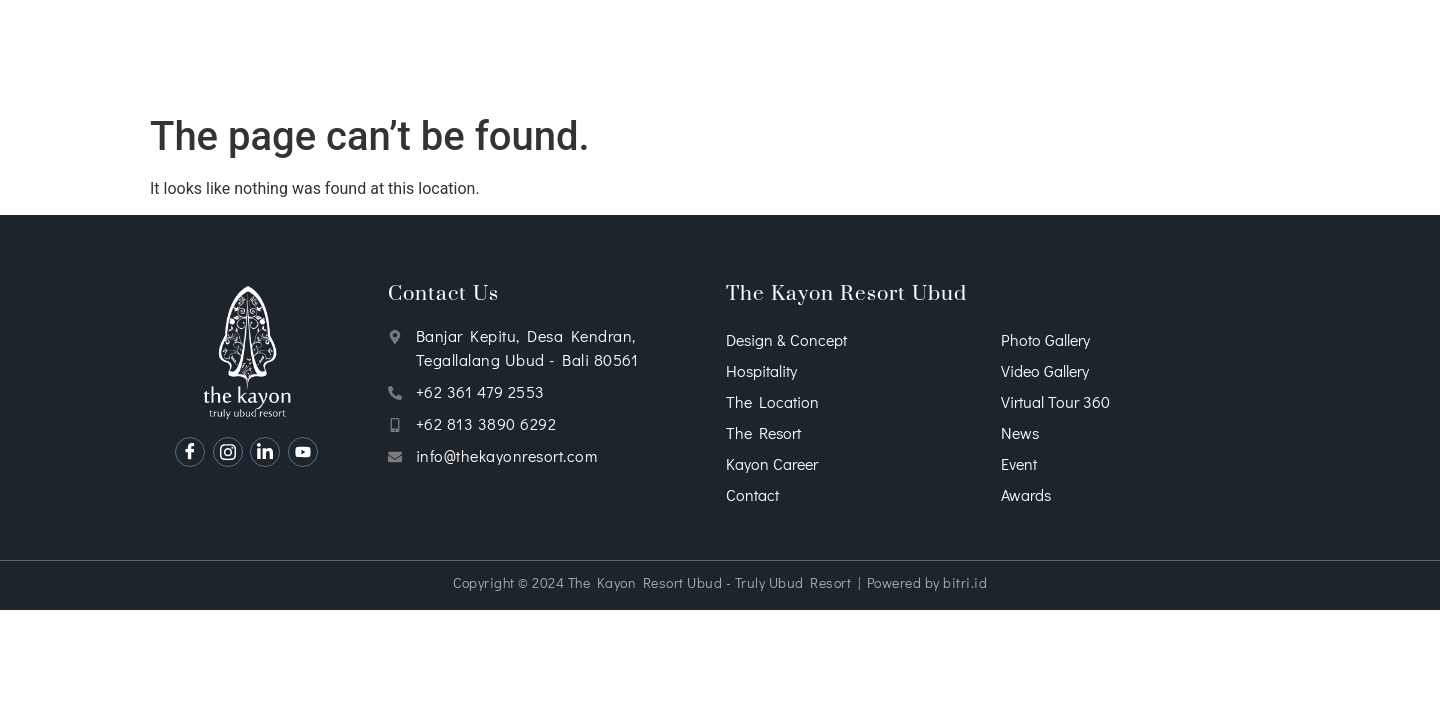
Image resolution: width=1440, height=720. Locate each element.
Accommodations (523, 53)
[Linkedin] (265, 452)
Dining (641, 53)
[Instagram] (228, 452)
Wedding (944, 52)
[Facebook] (190, 452)
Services (395, 53)
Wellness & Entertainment (794, 53)
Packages (1027, 53)
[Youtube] (303, 452)
